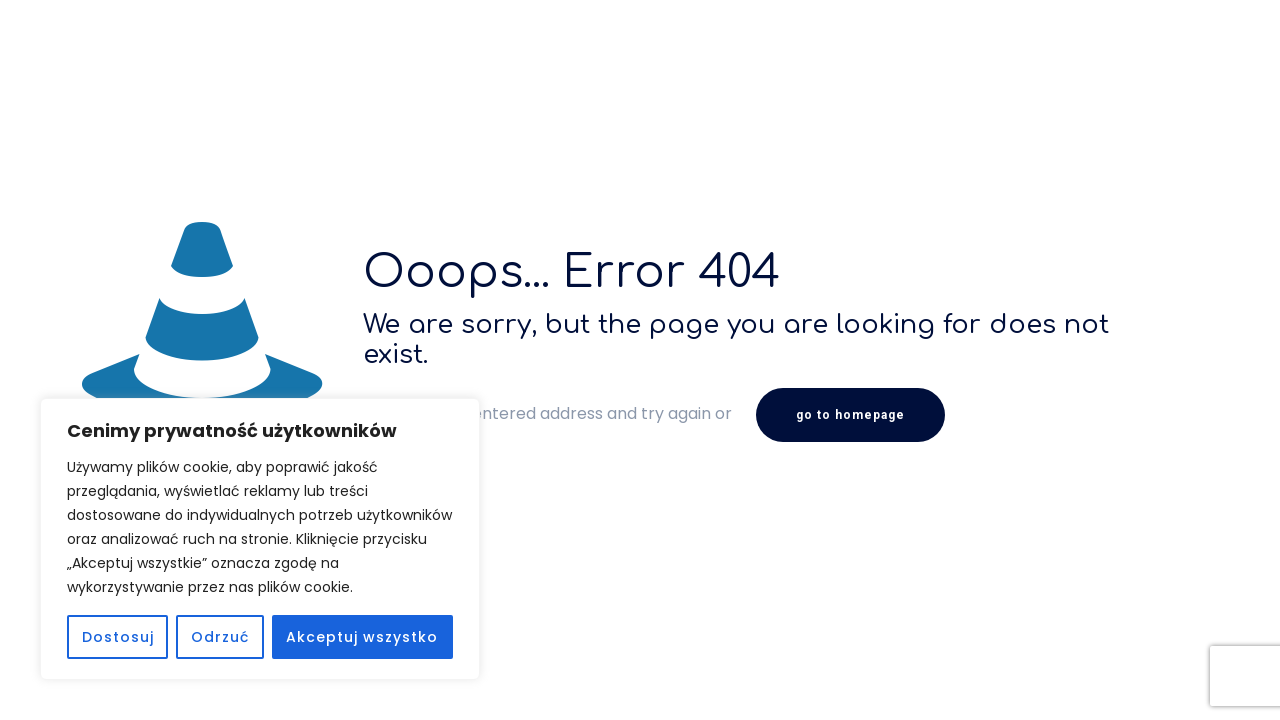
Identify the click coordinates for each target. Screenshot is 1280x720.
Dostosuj (118, 637)
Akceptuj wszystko (362, 637)
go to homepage (850, 415)
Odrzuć (220, 637)
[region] (260, 539)
